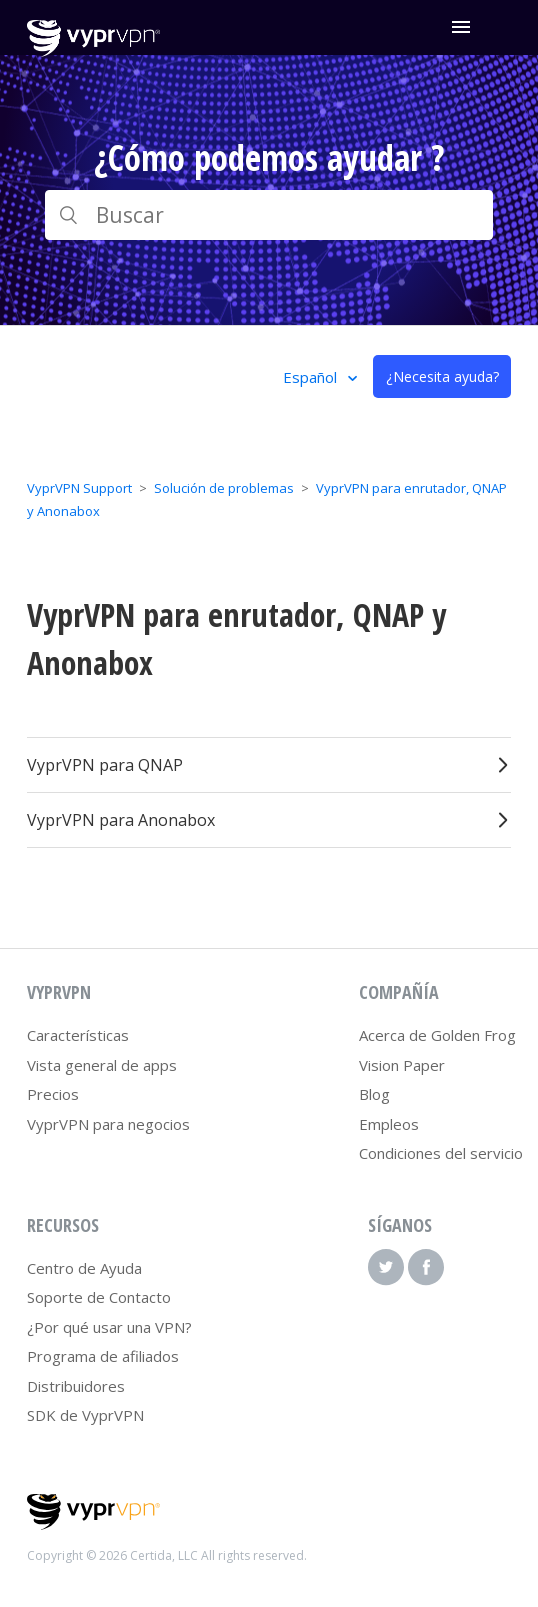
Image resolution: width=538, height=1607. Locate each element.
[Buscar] (269, 215)
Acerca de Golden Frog (437, 1035)
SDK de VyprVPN (85, 1415)
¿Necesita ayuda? (442, 376)
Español (312, 377)
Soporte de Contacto (99, 1297)
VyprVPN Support (79, 488)
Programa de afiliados (103, 1356)
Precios (53, 1094)
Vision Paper (402, 1065)
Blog (374, 1094)
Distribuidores (76, 1386)
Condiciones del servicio (441, 1153)
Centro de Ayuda (84, 1268)
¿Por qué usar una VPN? (109, 1327)
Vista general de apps (102, 1065)
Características (78, 1035)
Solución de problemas (224, 488)
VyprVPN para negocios (108, 1124)
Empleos (389, 1124)
